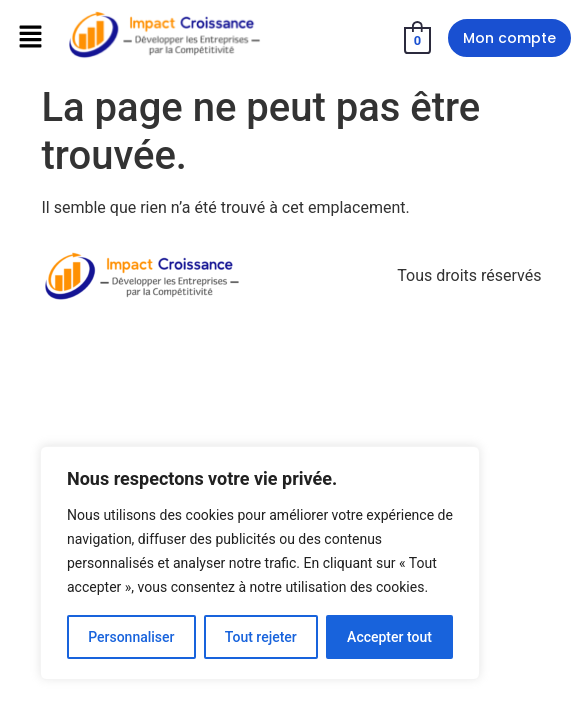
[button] (30, 38)
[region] (260, 563)
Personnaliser (131, 637)
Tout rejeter (261, 637)
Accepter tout (389, 637)
